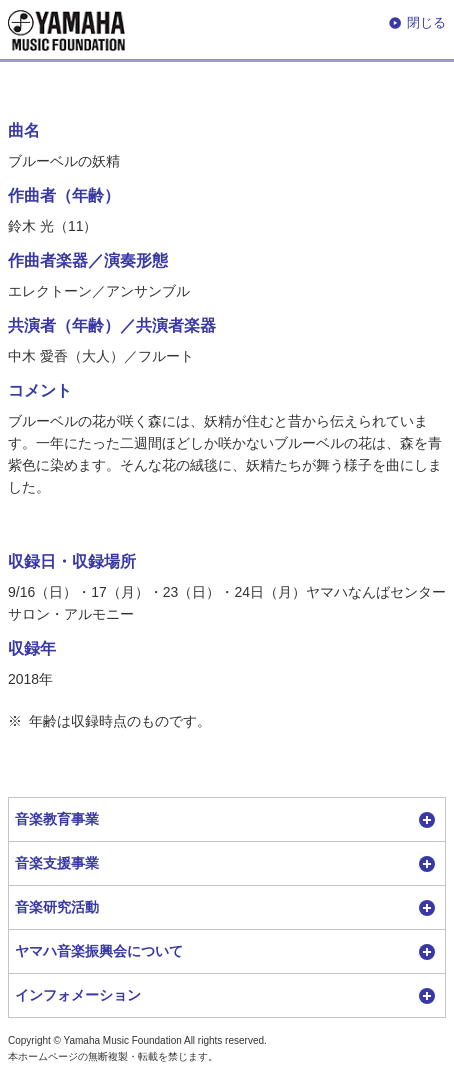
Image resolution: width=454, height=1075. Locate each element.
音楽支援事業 (57, 863)
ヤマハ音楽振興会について (99, 951)
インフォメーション (78, 995)
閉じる (426, 22)
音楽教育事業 (57, 819)
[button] (227, 819)
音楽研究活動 (57, 907)
